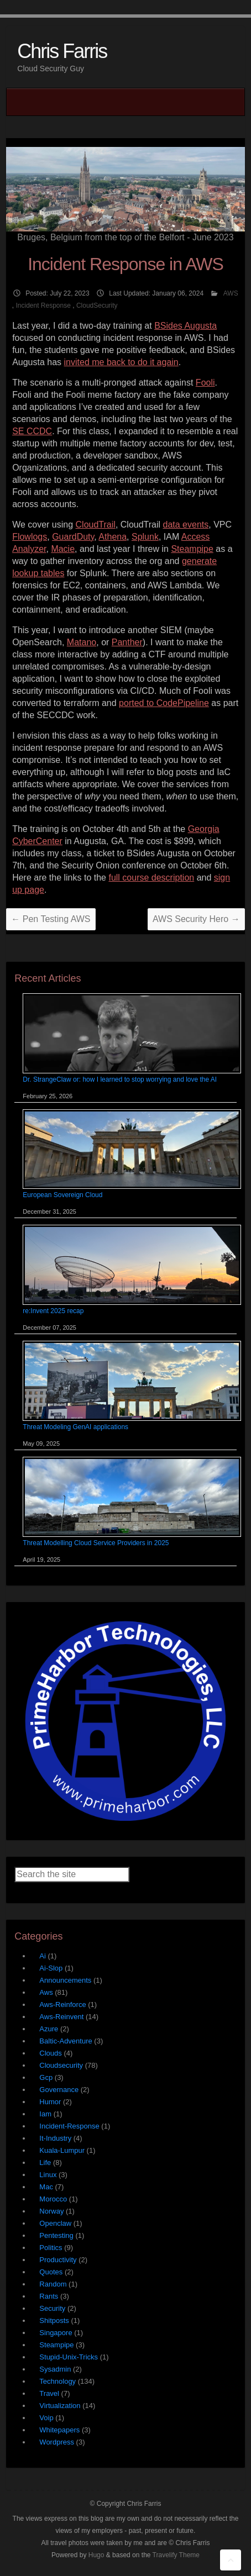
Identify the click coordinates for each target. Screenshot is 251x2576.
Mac (46, 2187)
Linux (47, 2175)
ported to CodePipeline (164, 703)
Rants (48, 2296)
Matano (81, 642)
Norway (51, 2211)
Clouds (50, 2053)
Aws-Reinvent (61, 2017)
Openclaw (55, 2223)
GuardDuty (73, 536)
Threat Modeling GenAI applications (75, 1427)
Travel (49, 2393)
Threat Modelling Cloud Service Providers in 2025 (96, 1543)
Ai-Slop (50, 1968)
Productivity (57, 2260)
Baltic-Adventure (65, 2041)
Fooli (205, 382)
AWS (230, 293)
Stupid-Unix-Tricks (68, 2357)
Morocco (53, 2199)
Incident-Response (69, 2126)
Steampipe (192, 549)
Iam (45, 2114)
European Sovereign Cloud (62, 1195)
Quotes (50, 2272)
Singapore (55, 2333)
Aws (46, 1992)
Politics (50, 2247)
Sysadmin (55, 2369)
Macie (63, 549)
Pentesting (56, 2235)
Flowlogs (29, 536)
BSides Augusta (185, 325)
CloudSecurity (97, 305)
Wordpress (56, 2442)
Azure (48, 2029)
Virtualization (59, 2405)
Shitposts (54, 2320)
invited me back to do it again (121, 362)
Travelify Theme (176, 2555)
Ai (42, 1956)
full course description (151, 877)
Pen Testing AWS (50, 919)
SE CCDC (32, 431)
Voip (46, 2418)
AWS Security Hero (196, 919)
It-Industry (55, 2138)
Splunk (145, 536)
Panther (127, 642)
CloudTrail (96, 524)
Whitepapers (59, 2430)
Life (45, 2162)
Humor (50, 2102)
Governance (59, 2089)
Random (52, 2284)
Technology (57, 2381)
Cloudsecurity (61, 2065)
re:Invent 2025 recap (53, 1311)
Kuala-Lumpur (62, 2150)
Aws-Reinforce (62, 2004)
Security (52, 2308)
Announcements (65, 1980)
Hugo (96, 2555)
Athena (112, 536)
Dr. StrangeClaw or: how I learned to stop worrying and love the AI (120, 1079)
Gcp (46, 2077)
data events (186, 524)
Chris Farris (62, 51)
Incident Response (42, 305)
